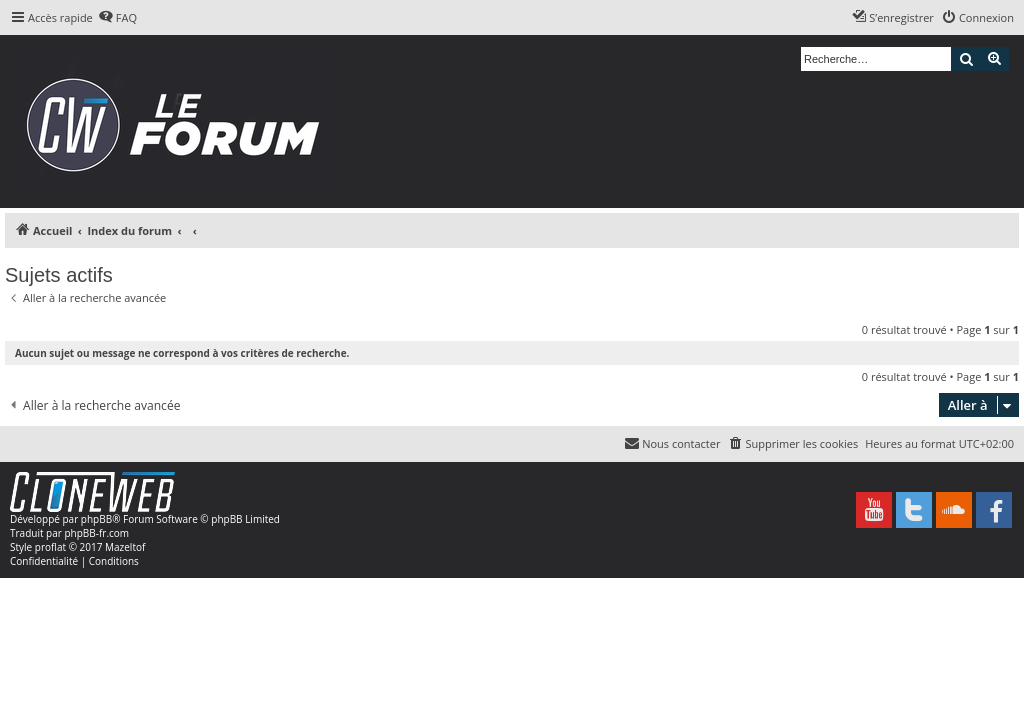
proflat (50, 547)
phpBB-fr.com (96, 533)
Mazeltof (125, 547)
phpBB (96, 519)
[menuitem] (117, 18)
